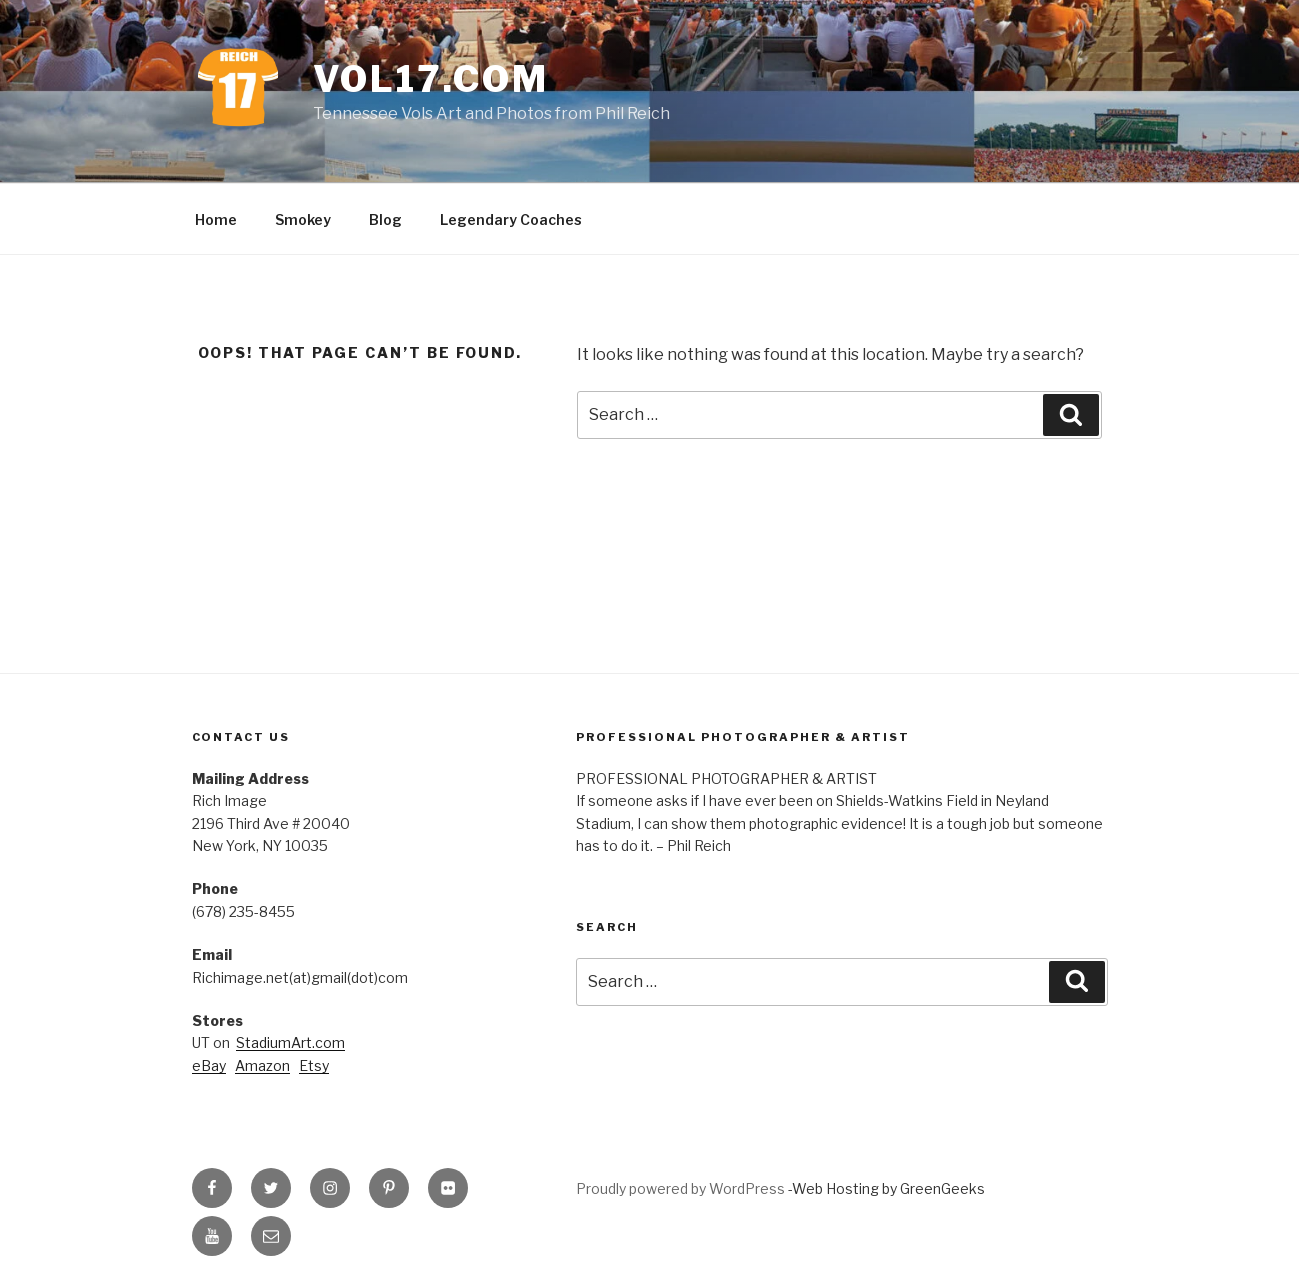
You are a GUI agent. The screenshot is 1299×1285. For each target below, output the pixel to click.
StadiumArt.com (290, 1042)
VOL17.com (431, 79)
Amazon (262, 1065)
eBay (209, 1065)
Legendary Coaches (511, 219)
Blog (385, 219)
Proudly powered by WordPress (682, 1188)
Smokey (303, 219)
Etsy (314, 1065)
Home (216, 219)
